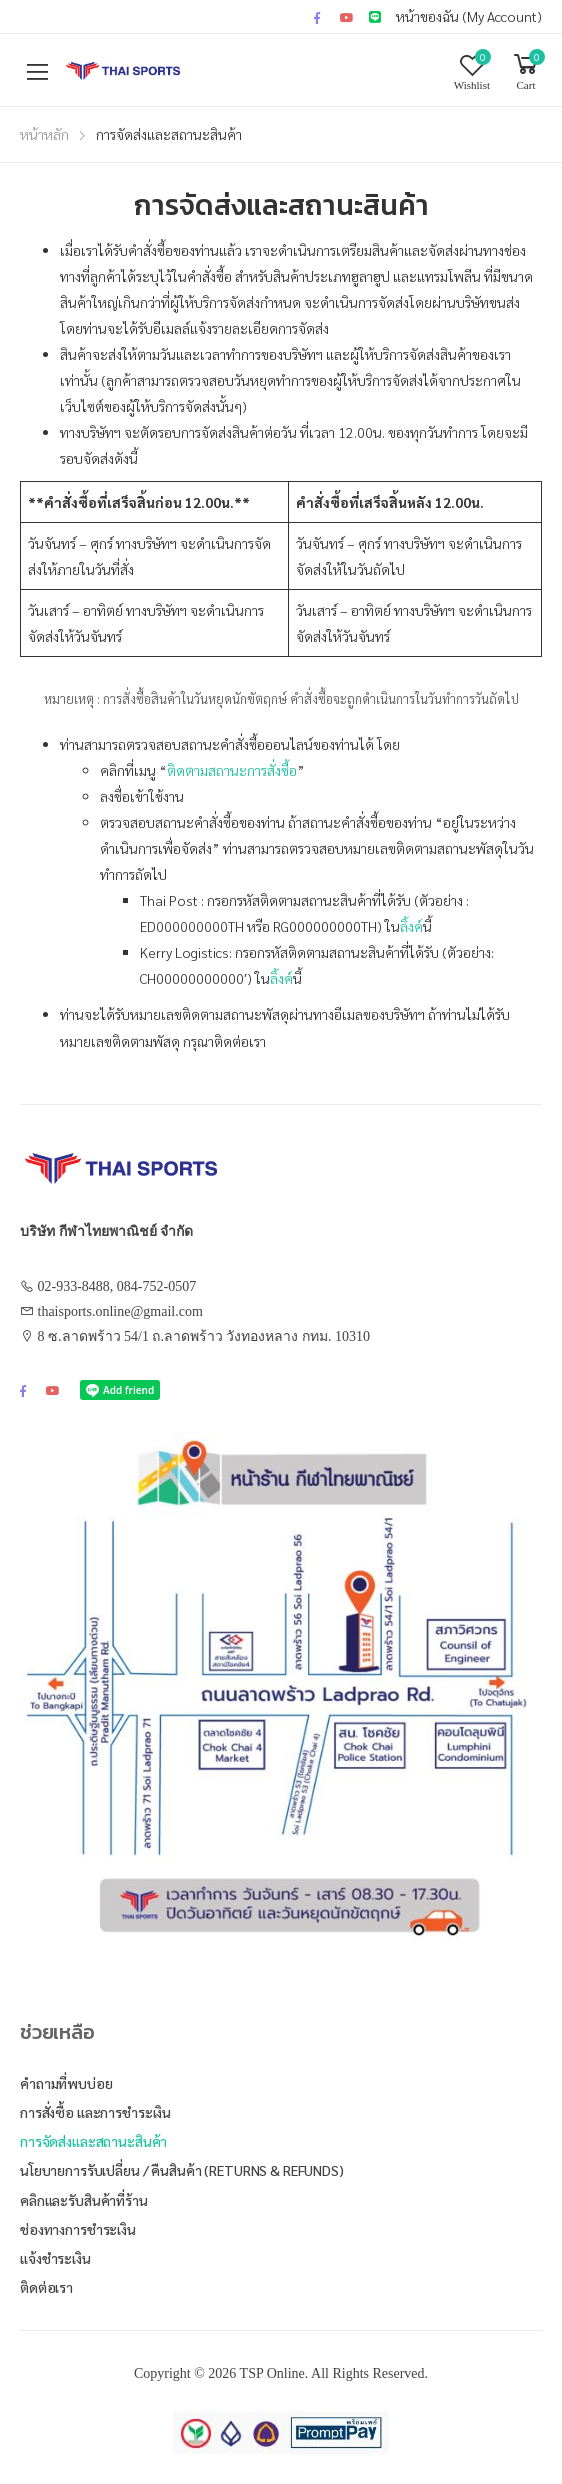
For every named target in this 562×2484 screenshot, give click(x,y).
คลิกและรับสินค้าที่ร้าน (84, 2200)
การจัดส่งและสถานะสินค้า (93, 2141)
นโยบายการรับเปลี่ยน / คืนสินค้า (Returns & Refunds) (182, 2170)
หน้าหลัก (44, 134)
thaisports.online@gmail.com (120, 1311)
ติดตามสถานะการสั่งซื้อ (232, 770)
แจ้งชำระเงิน (55, 2258)
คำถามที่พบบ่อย (66, 2083)
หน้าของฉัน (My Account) (469, 16)
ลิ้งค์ (411, 926)
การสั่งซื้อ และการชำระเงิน (95, 2112)
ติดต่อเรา (46, 2287)
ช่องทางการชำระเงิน (78, 2229)
